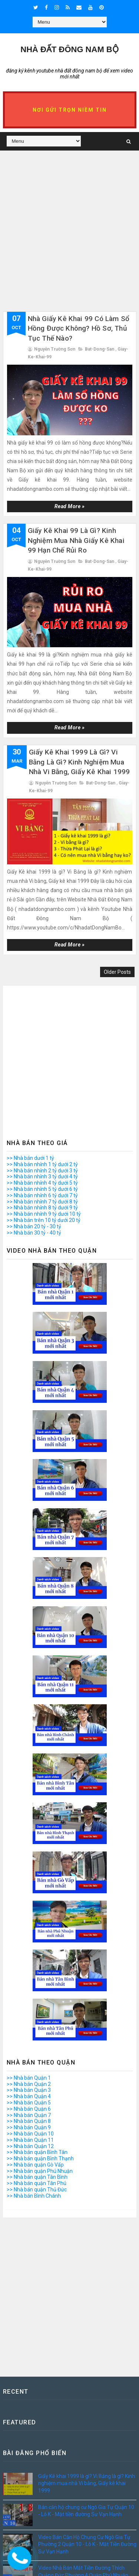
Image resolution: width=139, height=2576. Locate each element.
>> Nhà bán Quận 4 (29, 2096)
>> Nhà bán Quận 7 (29, 2115)
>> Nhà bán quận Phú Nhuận (40, 2171)
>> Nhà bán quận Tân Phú (36, 2183)
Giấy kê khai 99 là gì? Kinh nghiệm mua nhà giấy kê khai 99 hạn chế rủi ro (76, 540)
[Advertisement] (69, 242)
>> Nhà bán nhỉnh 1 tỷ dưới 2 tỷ (42, 1164)
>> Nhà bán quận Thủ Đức (37, 2189)
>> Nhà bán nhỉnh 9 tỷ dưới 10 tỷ (44, 1214)
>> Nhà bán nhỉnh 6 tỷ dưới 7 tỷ (42, 1195)
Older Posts (117, 972)
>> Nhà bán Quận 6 (29, 2109)
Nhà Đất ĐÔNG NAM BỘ (69, 49)
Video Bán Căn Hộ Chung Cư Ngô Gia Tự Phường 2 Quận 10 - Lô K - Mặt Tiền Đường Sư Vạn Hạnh (87, 2544)
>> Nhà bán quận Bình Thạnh (40, 2158)
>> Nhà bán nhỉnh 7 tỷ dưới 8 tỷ (42, 1202)
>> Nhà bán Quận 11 (30, 2140)
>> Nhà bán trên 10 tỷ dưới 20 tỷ (43, 1220)
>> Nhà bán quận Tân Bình (37, 2177)
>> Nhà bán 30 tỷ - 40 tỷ (34, 1233)
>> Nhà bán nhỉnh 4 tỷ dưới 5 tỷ (42, 1183)
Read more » (69, 506)
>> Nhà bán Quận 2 (29, 2084)
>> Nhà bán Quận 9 (29, 2127)
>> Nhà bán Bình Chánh (34, 2196)
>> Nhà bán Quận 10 (30, 2134)
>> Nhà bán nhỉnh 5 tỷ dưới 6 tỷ (42, 1189)
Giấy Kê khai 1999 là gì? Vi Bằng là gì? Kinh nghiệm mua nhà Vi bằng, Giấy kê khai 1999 (79, 762)
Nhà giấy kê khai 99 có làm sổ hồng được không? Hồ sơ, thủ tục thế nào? (79, 328)
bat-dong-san (99, 349)
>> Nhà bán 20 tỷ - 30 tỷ (34, 1226)
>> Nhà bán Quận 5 (29, 2103)
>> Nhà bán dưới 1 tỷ (30, 1158)
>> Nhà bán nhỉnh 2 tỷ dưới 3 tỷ (42, 1171)
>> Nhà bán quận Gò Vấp (35, 2165)
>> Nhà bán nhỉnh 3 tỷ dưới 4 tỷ (42, 1176)
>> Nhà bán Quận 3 (29, 2090)
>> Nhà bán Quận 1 (29, 2078)
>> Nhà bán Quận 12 (30, 2146)
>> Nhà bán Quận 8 (29, 2121)
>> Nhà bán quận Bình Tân (37, 2152)
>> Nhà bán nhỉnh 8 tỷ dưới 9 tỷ (42, 1208)
